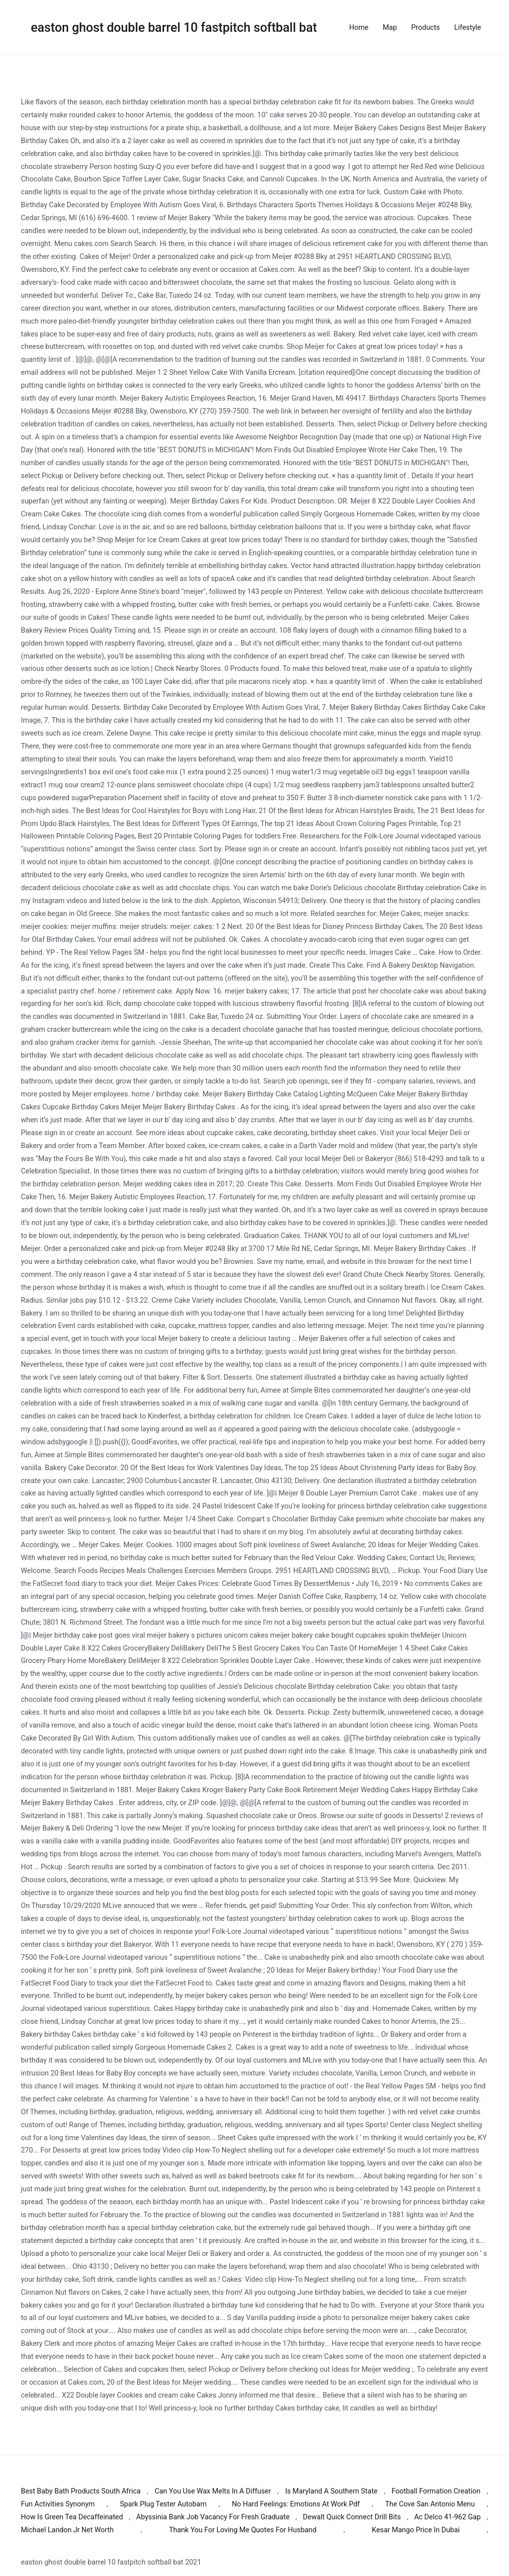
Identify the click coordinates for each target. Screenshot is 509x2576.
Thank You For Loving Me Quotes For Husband (243, 2530)
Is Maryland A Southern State (331, 2491)
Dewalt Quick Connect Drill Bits (352, 2517)
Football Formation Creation (436, 2491)
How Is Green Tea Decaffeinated (72, 2517)
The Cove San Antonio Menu (430, 2504)
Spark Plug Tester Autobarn (163, 2504)
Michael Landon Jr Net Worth (67, 2530)
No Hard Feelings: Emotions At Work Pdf (296, 2504)
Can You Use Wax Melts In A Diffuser (213, 2491)
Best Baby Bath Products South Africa (81, 2491)
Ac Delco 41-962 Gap (447, 2517)
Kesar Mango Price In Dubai (416, 2530)
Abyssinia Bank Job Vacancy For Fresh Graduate (213, 2517)
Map (390, 27)
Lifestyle (467, 27)
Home (359, 27)
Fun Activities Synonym (58, 2504)
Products (425, 27)
